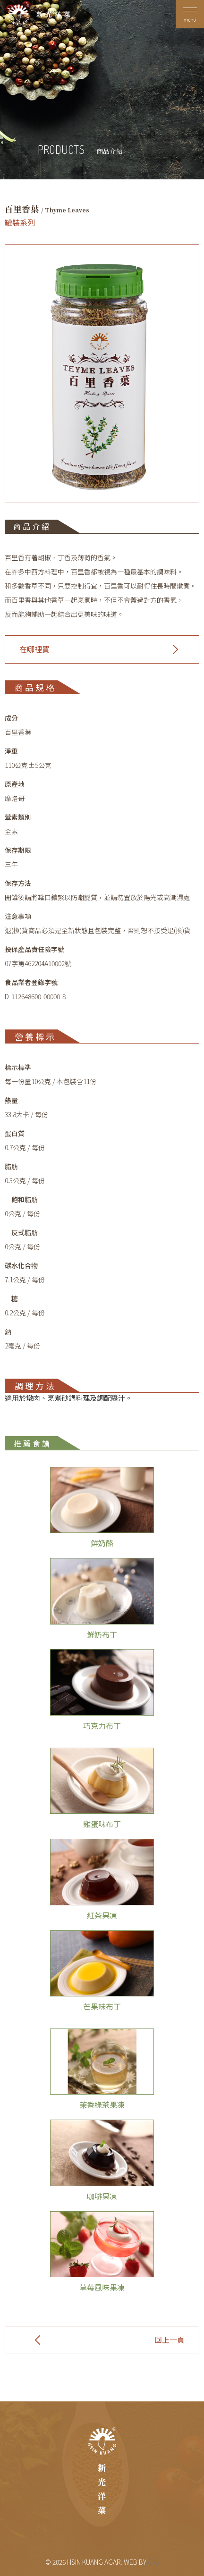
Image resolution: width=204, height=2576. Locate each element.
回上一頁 (169, 2339)
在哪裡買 (34, 649)
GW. (153, 2562)
